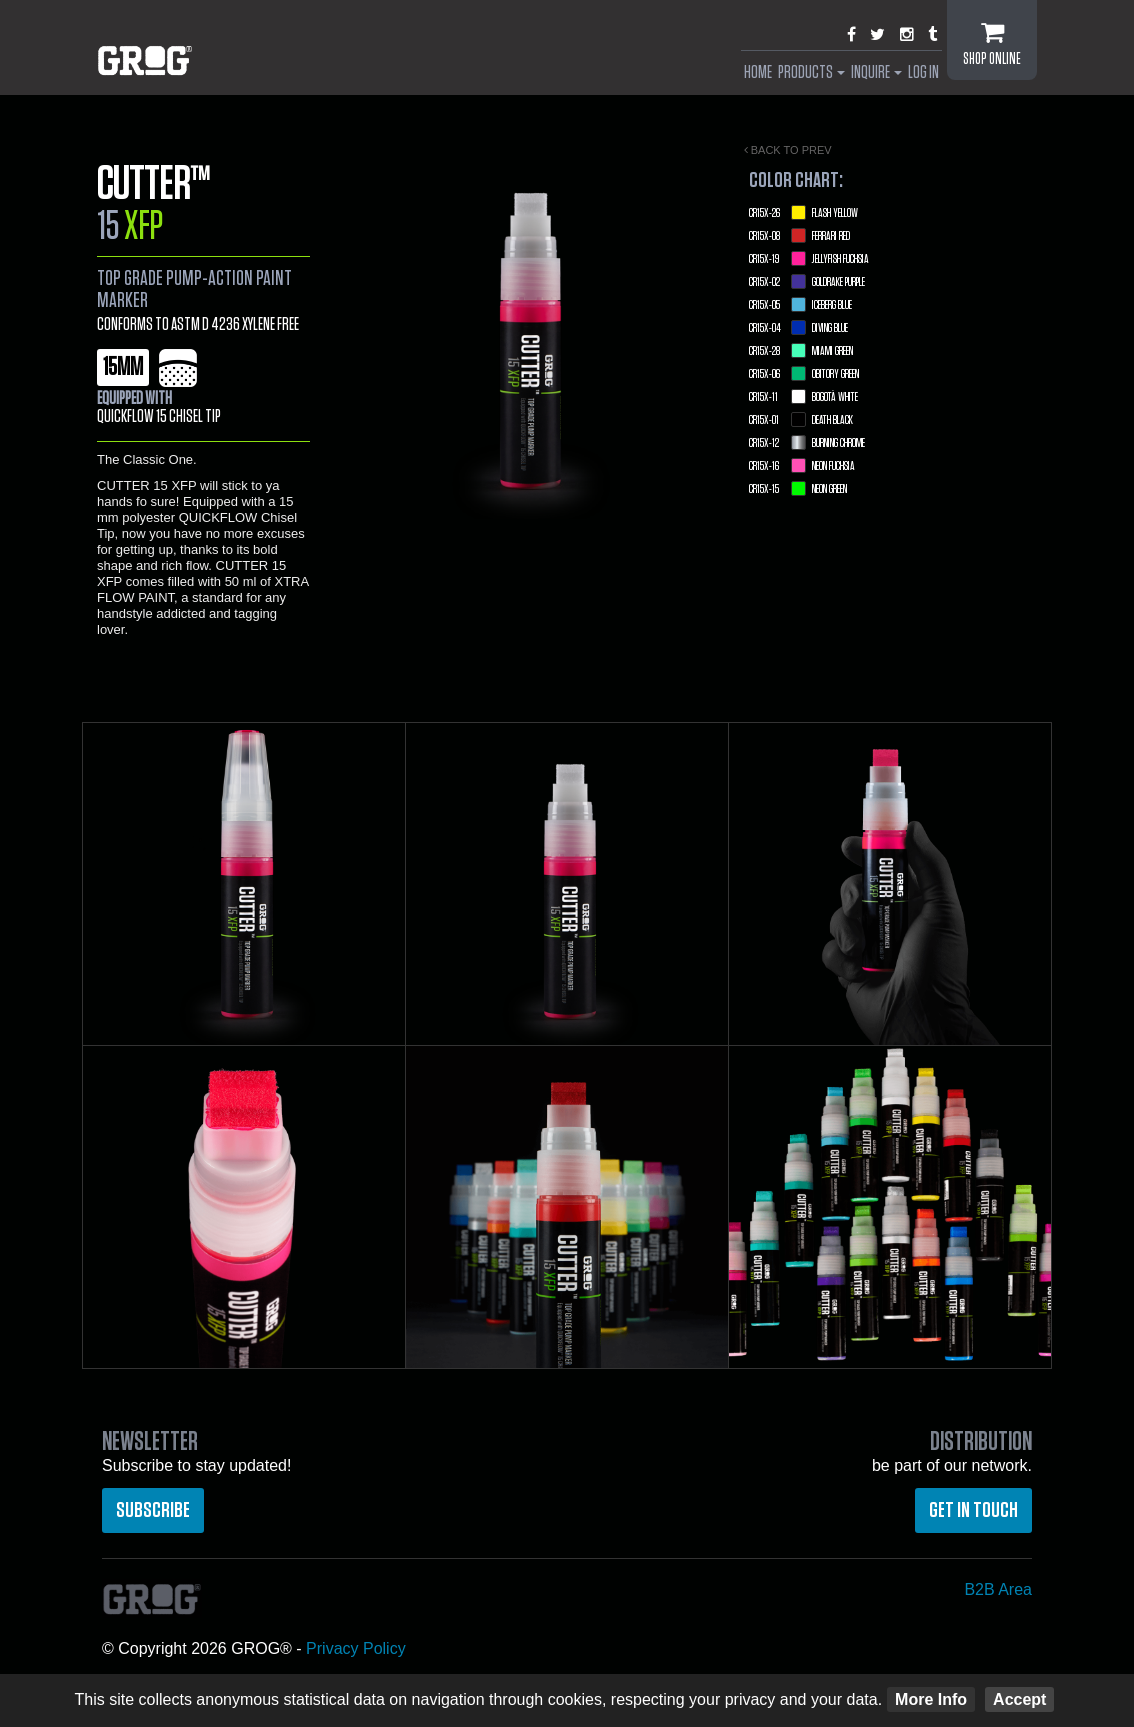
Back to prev (788, 150)
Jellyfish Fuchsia (809, 259)
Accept (1019, 1699)
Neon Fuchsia (802, 466)
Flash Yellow (803, 213)
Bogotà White (803, 397)
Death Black (801, 420)
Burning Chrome (807, 443)
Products (811, 73)
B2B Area (998, 1589)
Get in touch (973, 1510)
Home (758, 73)
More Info (931, 1699)
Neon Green (798, 489)
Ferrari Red (799, 236)
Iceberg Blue (800, 305)
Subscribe (153, 1510)
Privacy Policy (356, 1648)
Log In (923, 73)
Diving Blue (798, 328)
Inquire (876, 73)
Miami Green (801, 351)
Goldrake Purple (807, 282)
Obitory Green (804, 374)
